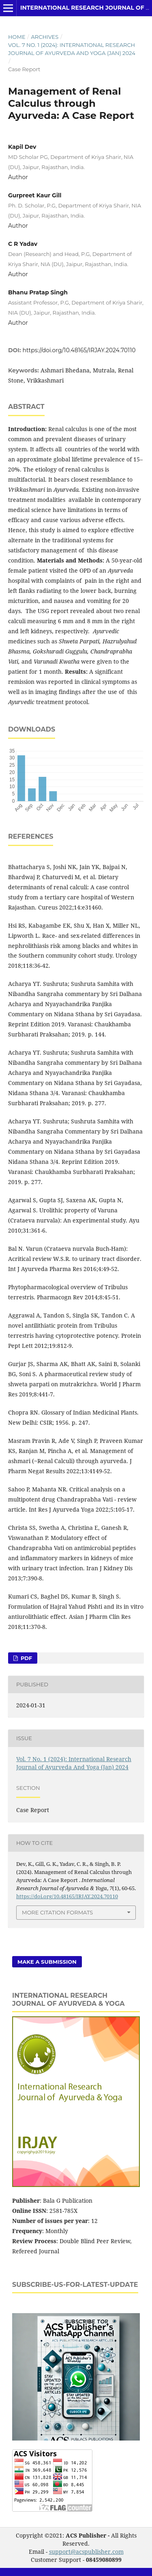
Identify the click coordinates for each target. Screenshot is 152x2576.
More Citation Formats (57, 1912)
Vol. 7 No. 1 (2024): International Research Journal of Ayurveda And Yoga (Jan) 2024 (71, 49)
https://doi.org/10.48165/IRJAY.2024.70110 (79, 350)
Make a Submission (47, 1961)
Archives (44, 37)
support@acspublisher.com (86, 2551)
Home (17, 37)
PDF (25, 1658)
